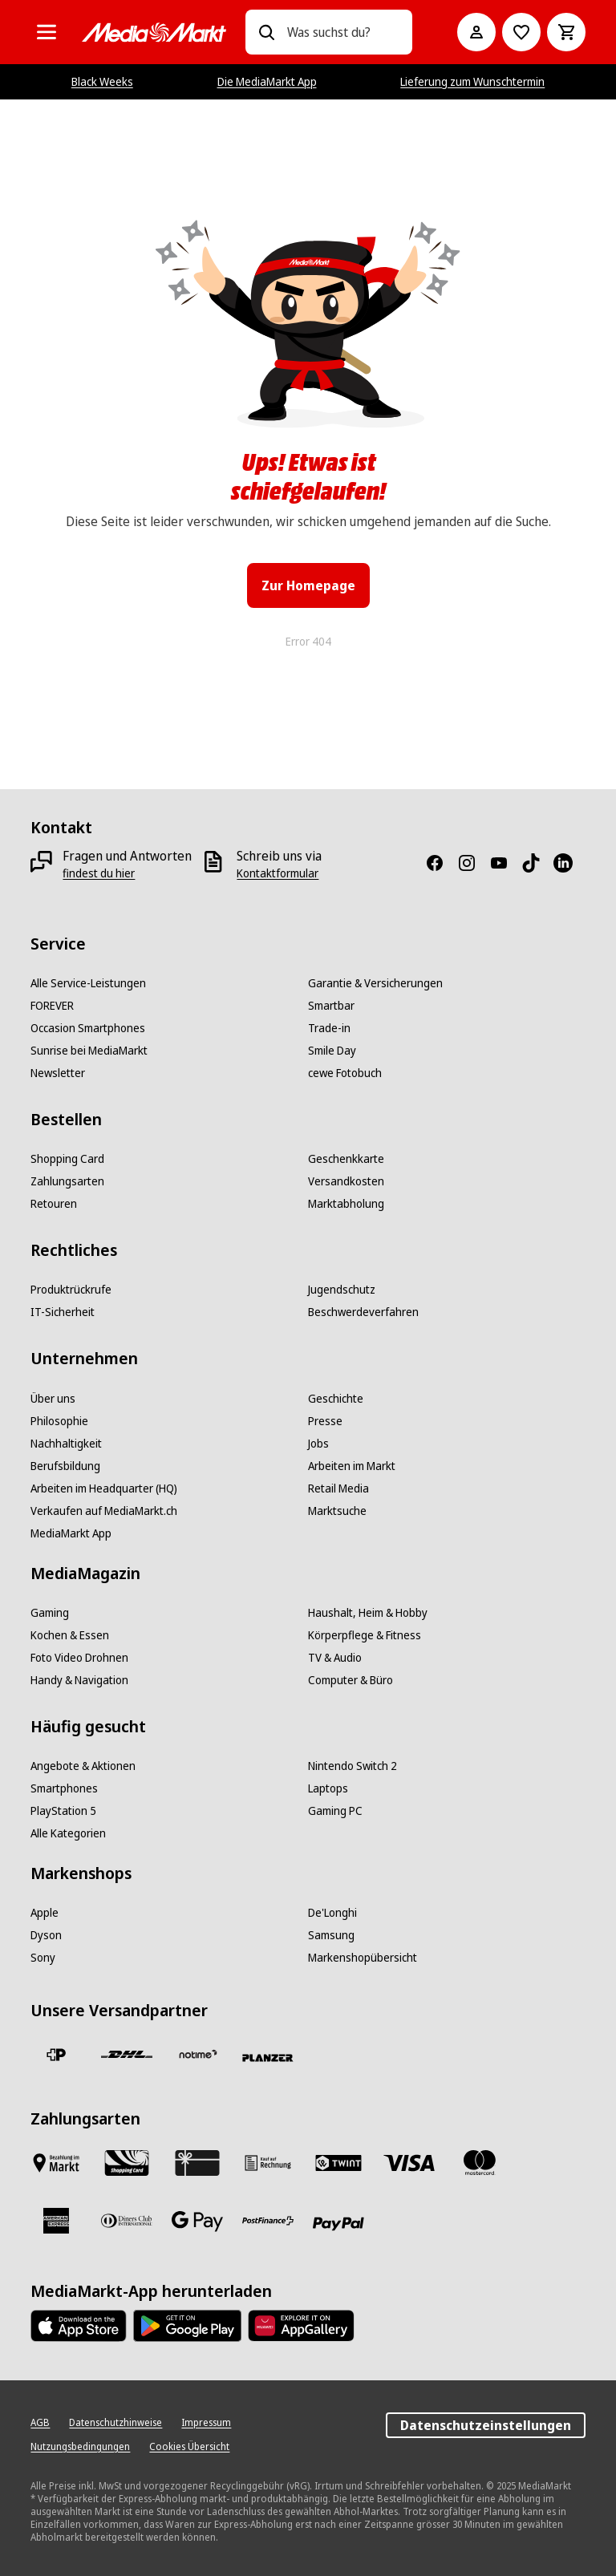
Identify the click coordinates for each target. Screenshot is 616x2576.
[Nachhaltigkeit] (66, 1444)
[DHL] (126, 2055)
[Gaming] (49, 1613)
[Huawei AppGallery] (301, 2326)
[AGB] (40, 2422)
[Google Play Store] (187, 2326)
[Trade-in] (329, 1028)
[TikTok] (537, 863)
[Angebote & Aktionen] (83, 1766)
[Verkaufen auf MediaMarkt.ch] (103, 1511)
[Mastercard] (479, 2163)
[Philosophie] (59, 1421)
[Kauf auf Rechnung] (268, 2163)
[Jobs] (318, 1444)
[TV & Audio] (335, 1658)
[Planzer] (268, 2058)
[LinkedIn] (569, 863)
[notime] (197, 2055)
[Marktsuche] (337, 1511)
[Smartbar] (331, 1006)
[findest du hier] (99, 873)
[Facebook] (441, 863)
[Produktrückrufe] (70, 1290)
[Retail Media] (338, 1488)
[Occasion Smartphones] (87, 1028)
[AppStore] (78, 2326)
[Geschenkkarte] (346, 1159)
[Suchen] (266, 32)
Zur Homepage (308, 585)
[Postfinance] (268, 2221)
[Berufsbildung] (65, 1466)
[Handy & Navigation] (79, 1680)
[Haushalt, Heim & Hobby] (368, 1613)
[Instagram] (473, 863)
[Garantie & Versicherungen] (375, 983)
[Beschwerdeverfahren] (363, 1312)
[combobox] (343, 32)
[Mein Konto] (476, 32)
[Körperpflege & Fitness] (364, 1635)
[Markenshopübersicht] (362, 1958)
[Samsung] (331, 1935)
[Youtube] (505, 863)
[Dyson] (46, 1935)
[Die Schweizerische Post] (56, 2055)
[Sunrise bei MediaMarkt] (89, 1051)
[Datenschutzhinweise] (115, 2422)
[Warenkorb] (566, 32)
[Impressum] (206, 2422)
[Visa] (409, 2163)
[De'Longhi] (332, 1913)
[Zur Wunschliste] (521, 32)
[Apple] (44, 1913)
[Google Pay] (197, 2221)
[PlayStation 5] (63, 1811)
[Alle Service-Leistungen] (88, 983)
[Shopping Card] (67, 1159)
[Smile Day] (332, 1051)
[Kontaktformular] (277, 873)
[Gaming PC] (335, 1811)
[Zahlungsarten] (67, 1181)
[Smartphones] (64, 1788)
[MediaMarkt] (154, 32)
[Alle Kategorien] (46, 32)
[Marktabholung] (346, 1204)
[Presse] (325, 1421)
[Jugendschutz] (341, 1290)
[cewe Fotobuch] (345, 1073)
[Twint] (338, 2163)
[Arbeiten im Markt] (351, 1466)
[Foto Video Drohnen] (79, 1658)
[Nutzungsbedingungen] (80, 2446)
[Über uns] (52, 1399)
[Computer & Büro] (350, 1680)
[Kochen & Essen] (69, 1635)
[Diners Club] (126, 2221)
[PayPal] (338, 2224)
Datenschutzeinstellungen (486, 2425)
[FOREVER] (52, 1006)
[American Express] (56, 2221)
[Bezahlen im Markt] (56, 2163)
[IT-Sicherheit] (62, 1312)
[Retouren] (53, 1204)
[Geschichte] (335, 1399)
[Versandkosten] (346, 1181)
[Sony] (42, 1958)
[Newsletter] (57, 1073)
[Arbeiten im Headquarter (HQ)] (103, 1488)
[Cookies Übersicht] (189, 2446)
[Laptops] (328, 1788)
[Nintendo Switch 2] (352, 1766)
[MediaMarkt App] (70, 1533)
